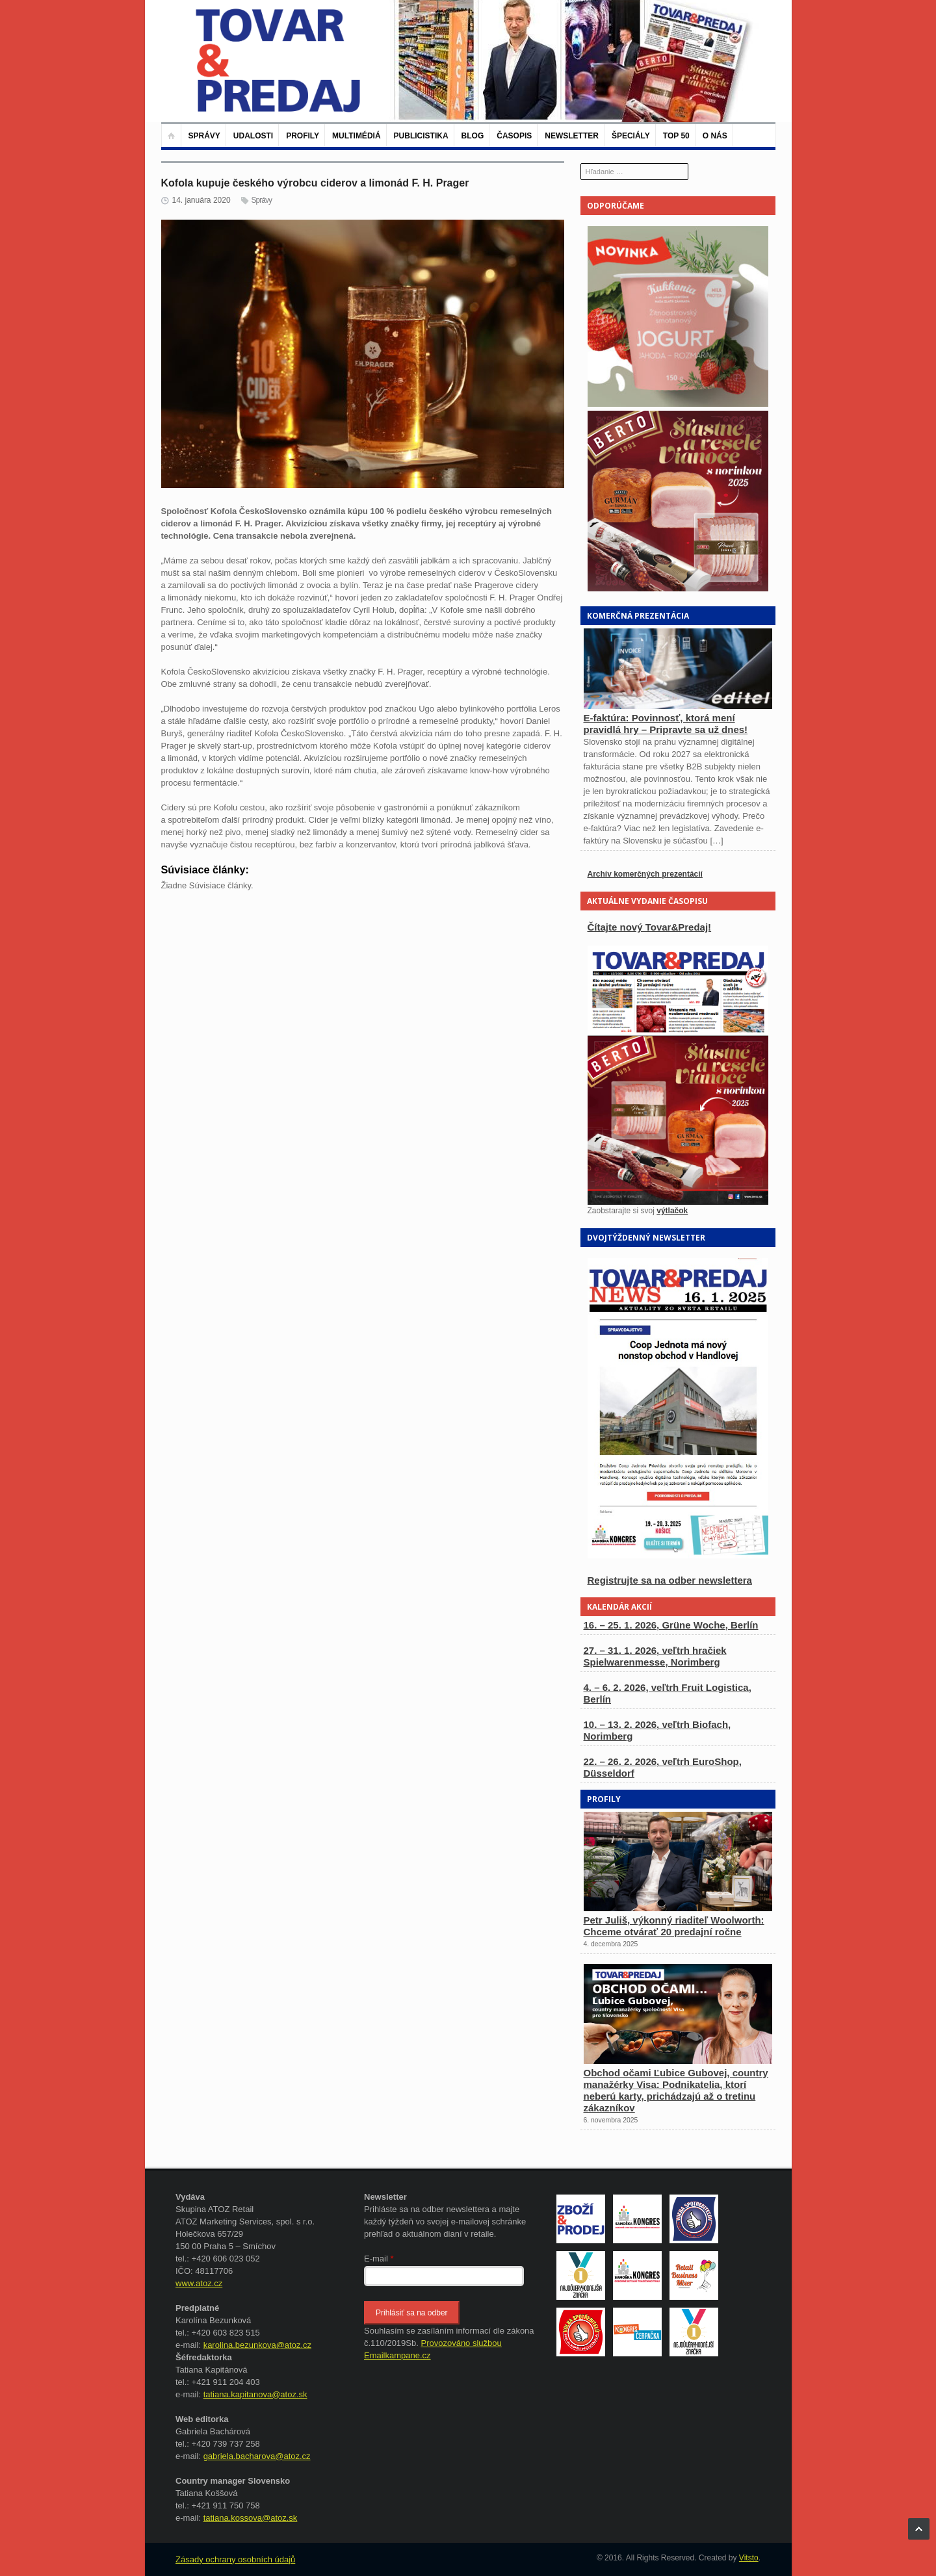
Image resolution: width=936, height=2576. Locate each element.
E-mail (379, 2258)
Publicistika (421, 135)
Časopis (514, 135)
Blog (473, 135)
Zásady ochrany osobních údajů (235, 2559)
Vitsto (749, 2557)
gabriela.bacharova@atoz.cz (257, 2456)
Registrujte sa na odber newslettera (670, 1580)
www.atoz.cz (199, 2283)
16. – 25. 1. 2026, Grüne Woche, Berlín (671, 1624)
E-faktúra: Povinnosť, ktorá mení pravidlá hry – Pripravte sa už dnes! (666, 723)
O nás (715, 135)
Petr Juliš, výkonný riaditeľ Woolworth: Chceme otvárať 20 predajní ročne (674, 1925)
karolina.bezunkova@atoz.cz (257, 2345)
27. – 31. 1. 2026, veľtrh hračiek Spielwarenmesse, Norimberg (655, 1656)
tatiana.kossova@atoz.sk (250, 2518)
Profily (302, 135)
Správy (204, 135)
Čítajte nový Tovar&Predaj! (650, 927)
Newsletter (572, 135)
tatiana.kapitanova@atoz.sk (255, 2394)
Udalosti (253, 135)
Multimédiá (356, 135)
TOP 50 (676, 135)
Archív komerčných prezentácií (645, 874)
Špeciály (631, 135)
